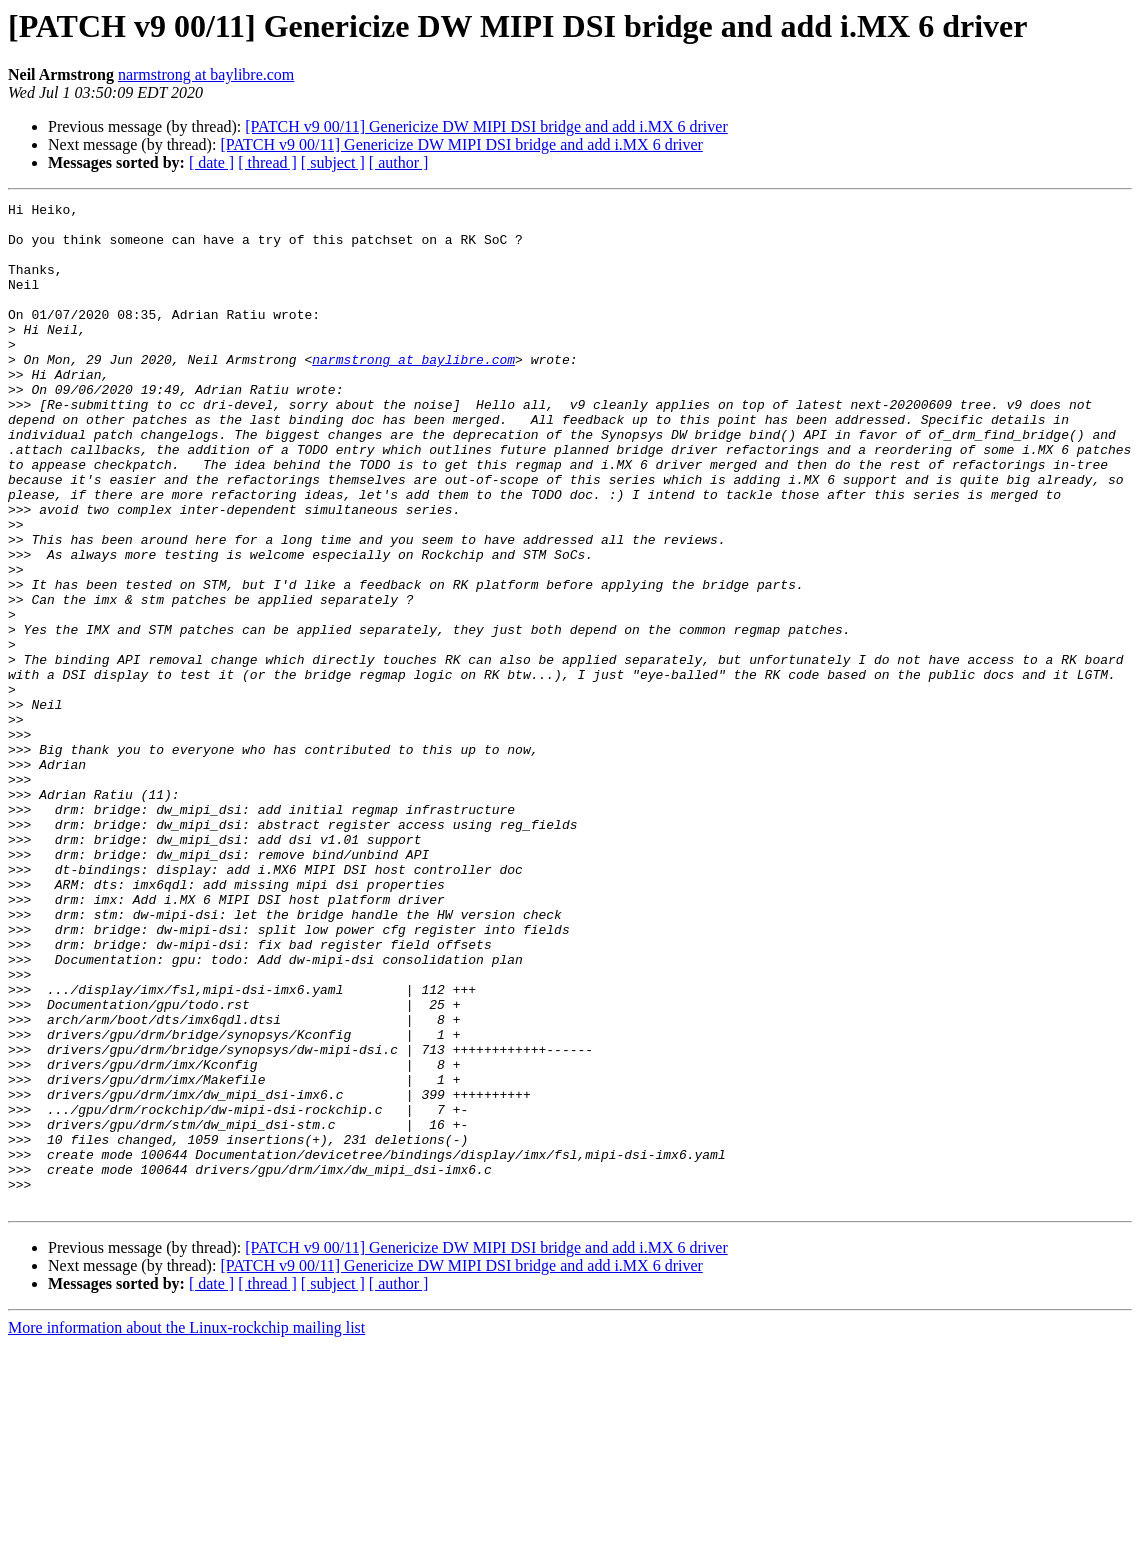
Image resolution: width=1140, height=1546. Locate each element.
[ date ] (211, 162)
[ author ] (399, 162)
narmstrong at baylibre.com (206, 74)
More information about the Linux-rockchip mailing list (186, 1528)
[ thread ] (267, 162)
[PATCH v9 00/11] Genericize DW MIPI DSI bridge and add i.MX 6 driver (486, 126)
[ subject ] (333, 162)
